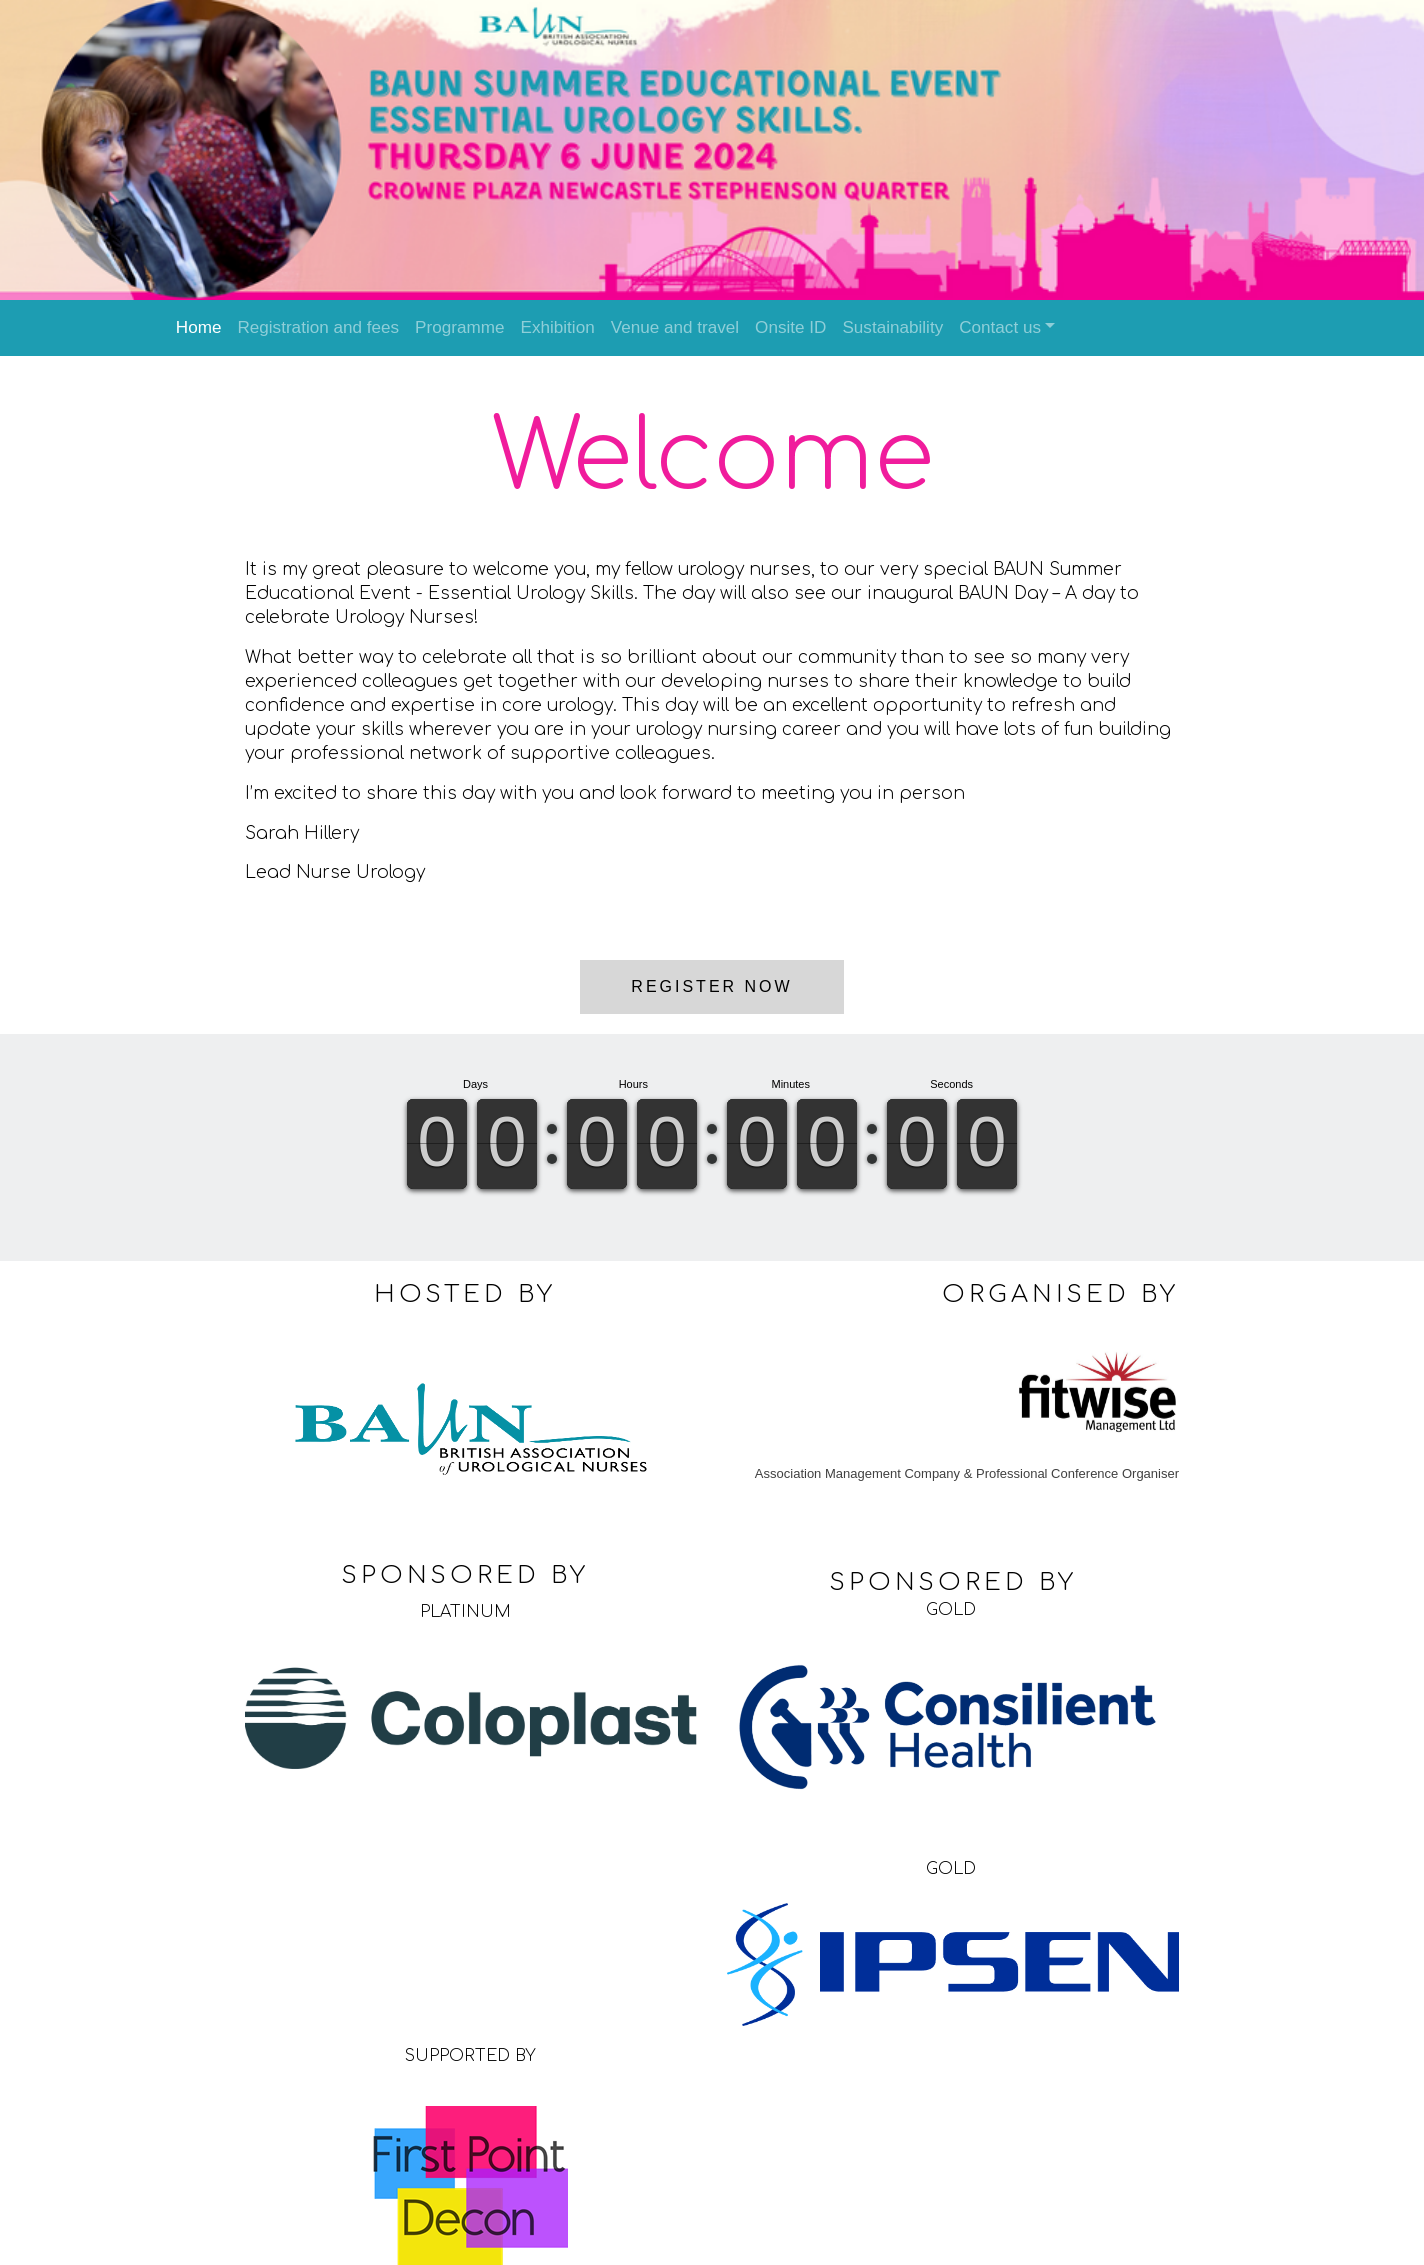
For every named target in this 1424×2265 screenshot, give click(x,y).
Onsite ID (790, 327)
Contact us (1000, 327)
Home (199, 327)
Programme (459, 327)
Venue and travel (675, 327)
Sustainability (892, 327)
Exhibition (557, 327)
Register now (711, 979)
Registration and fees (318, 327)
